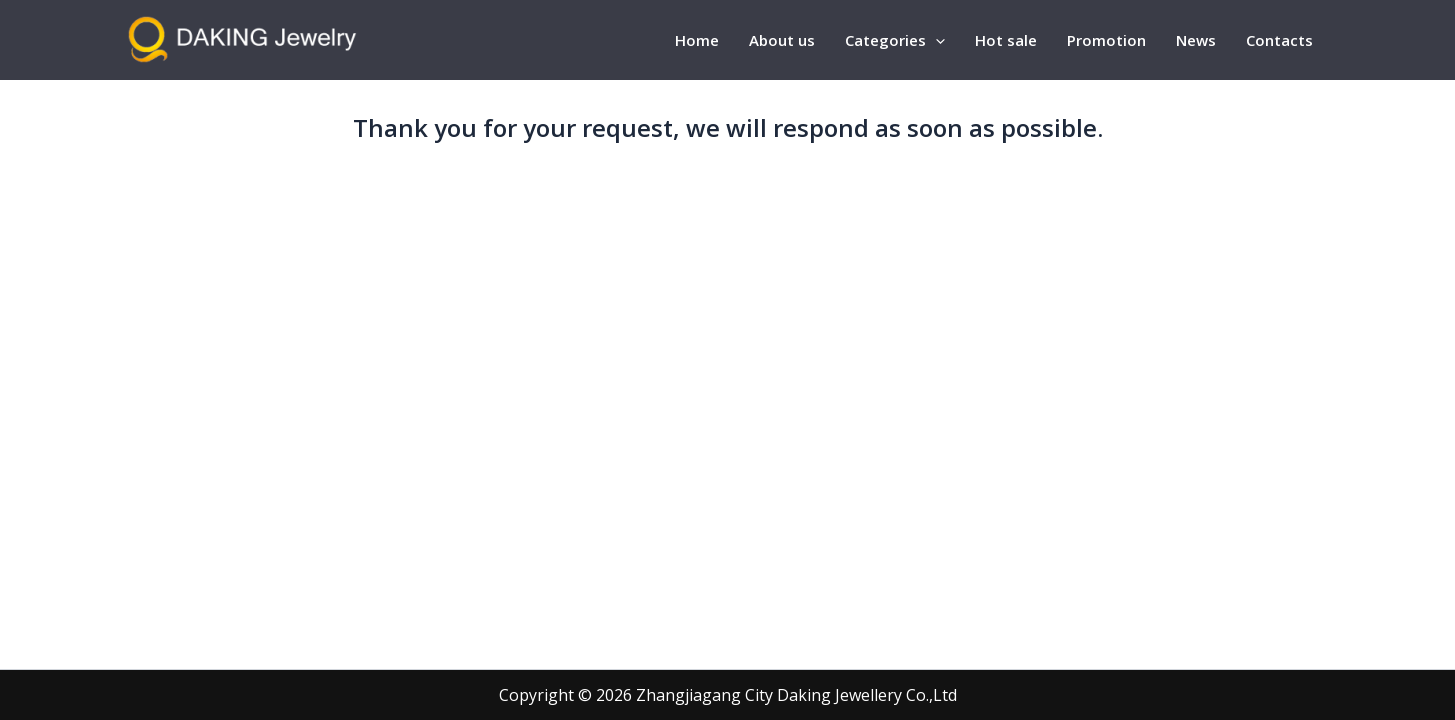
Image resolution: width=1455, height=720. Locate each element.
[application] (935, 40)
